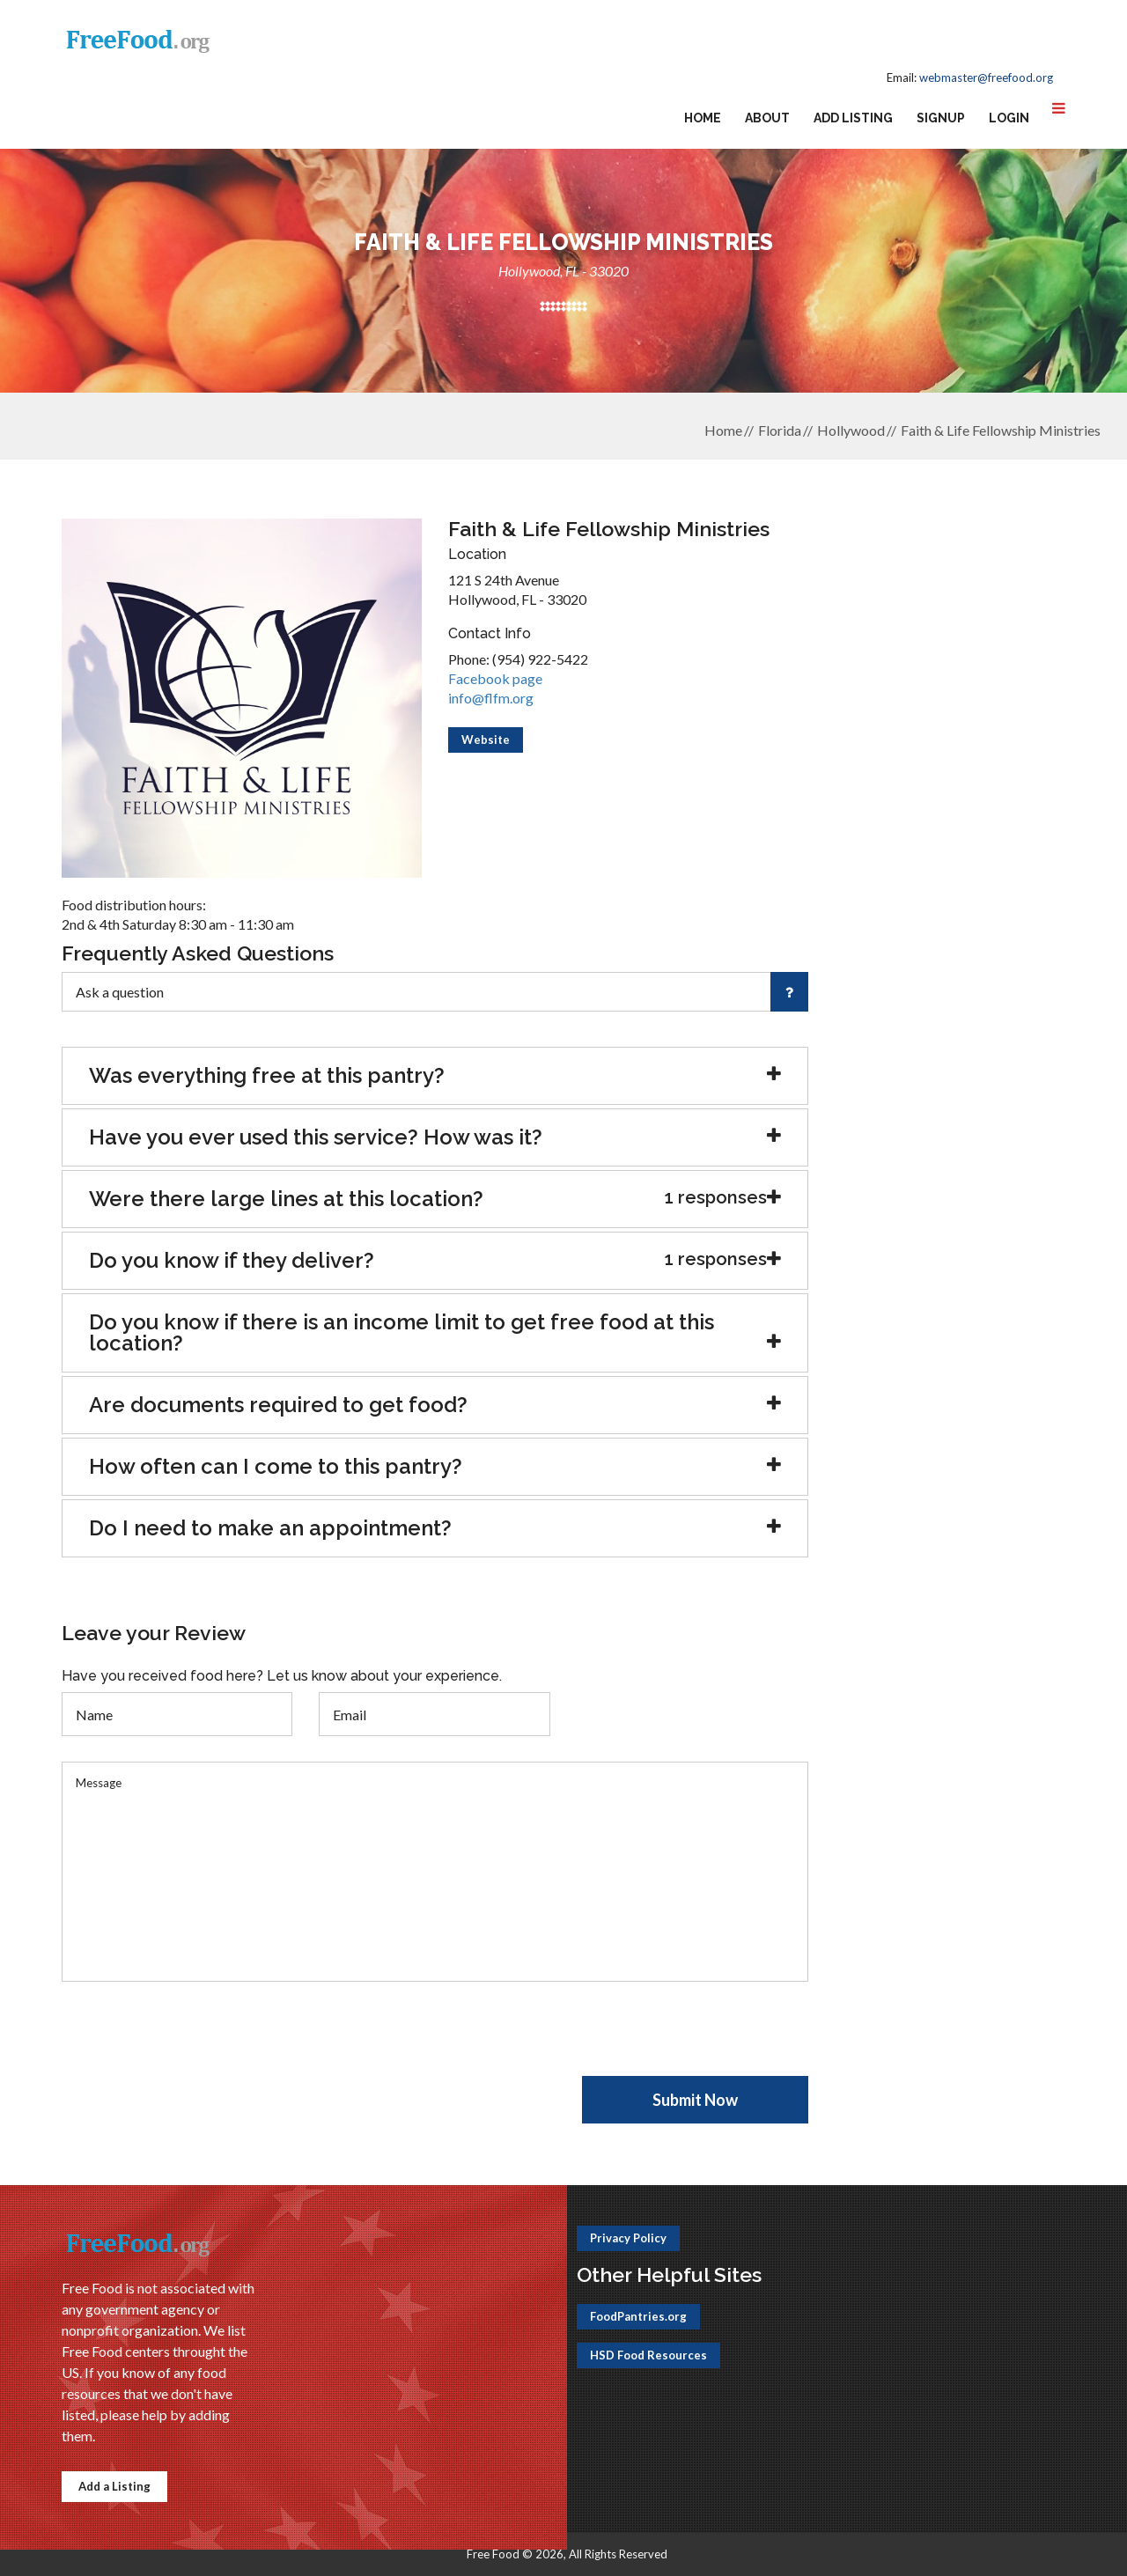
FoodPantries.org (638, 2316)
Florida (779, 430)
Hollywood (851, 430)
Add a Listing (114, 2486)
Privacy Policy (628, 2238)
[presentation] (195, 2041)
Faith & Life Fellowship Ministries (1001, 430)
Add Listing (853, 118)
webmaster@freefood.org (986, 77)
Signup (941, 118)
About (767, 118)
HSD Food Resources (648, 2355)
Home (702, 118)
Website (485, 739)
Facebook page (495, 678)
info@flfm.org (491, 697)
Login (1009, 118)
